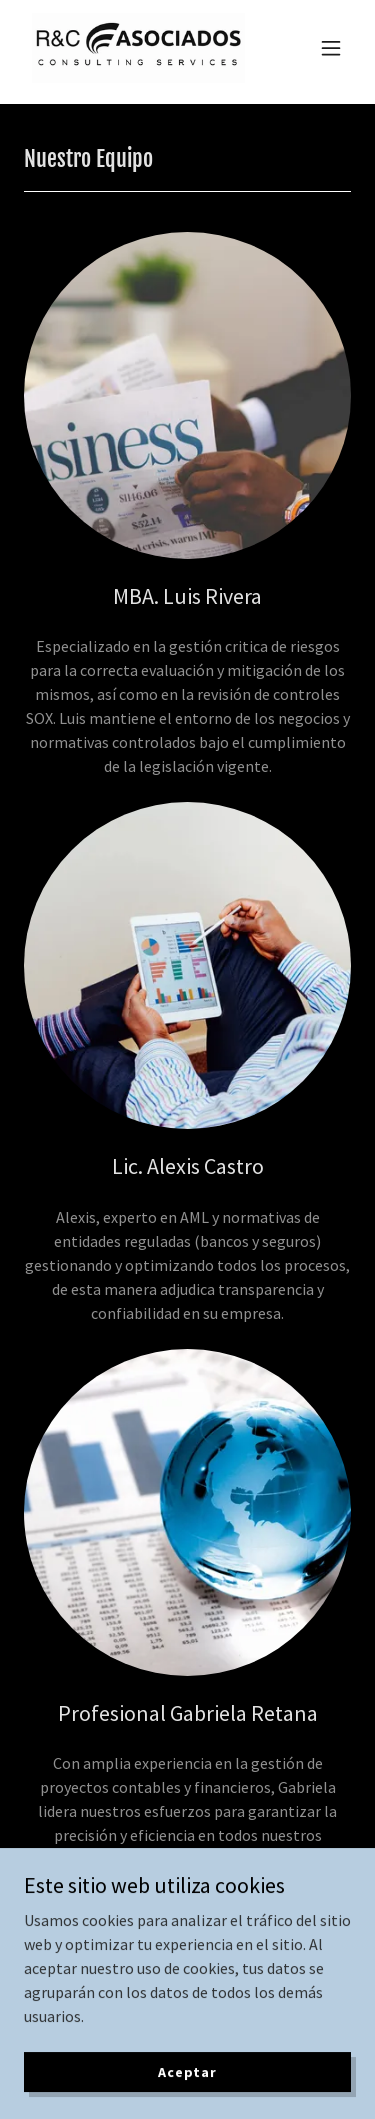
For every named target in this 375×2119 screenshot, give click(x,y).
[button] (331, 48)
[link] (138, 48)
